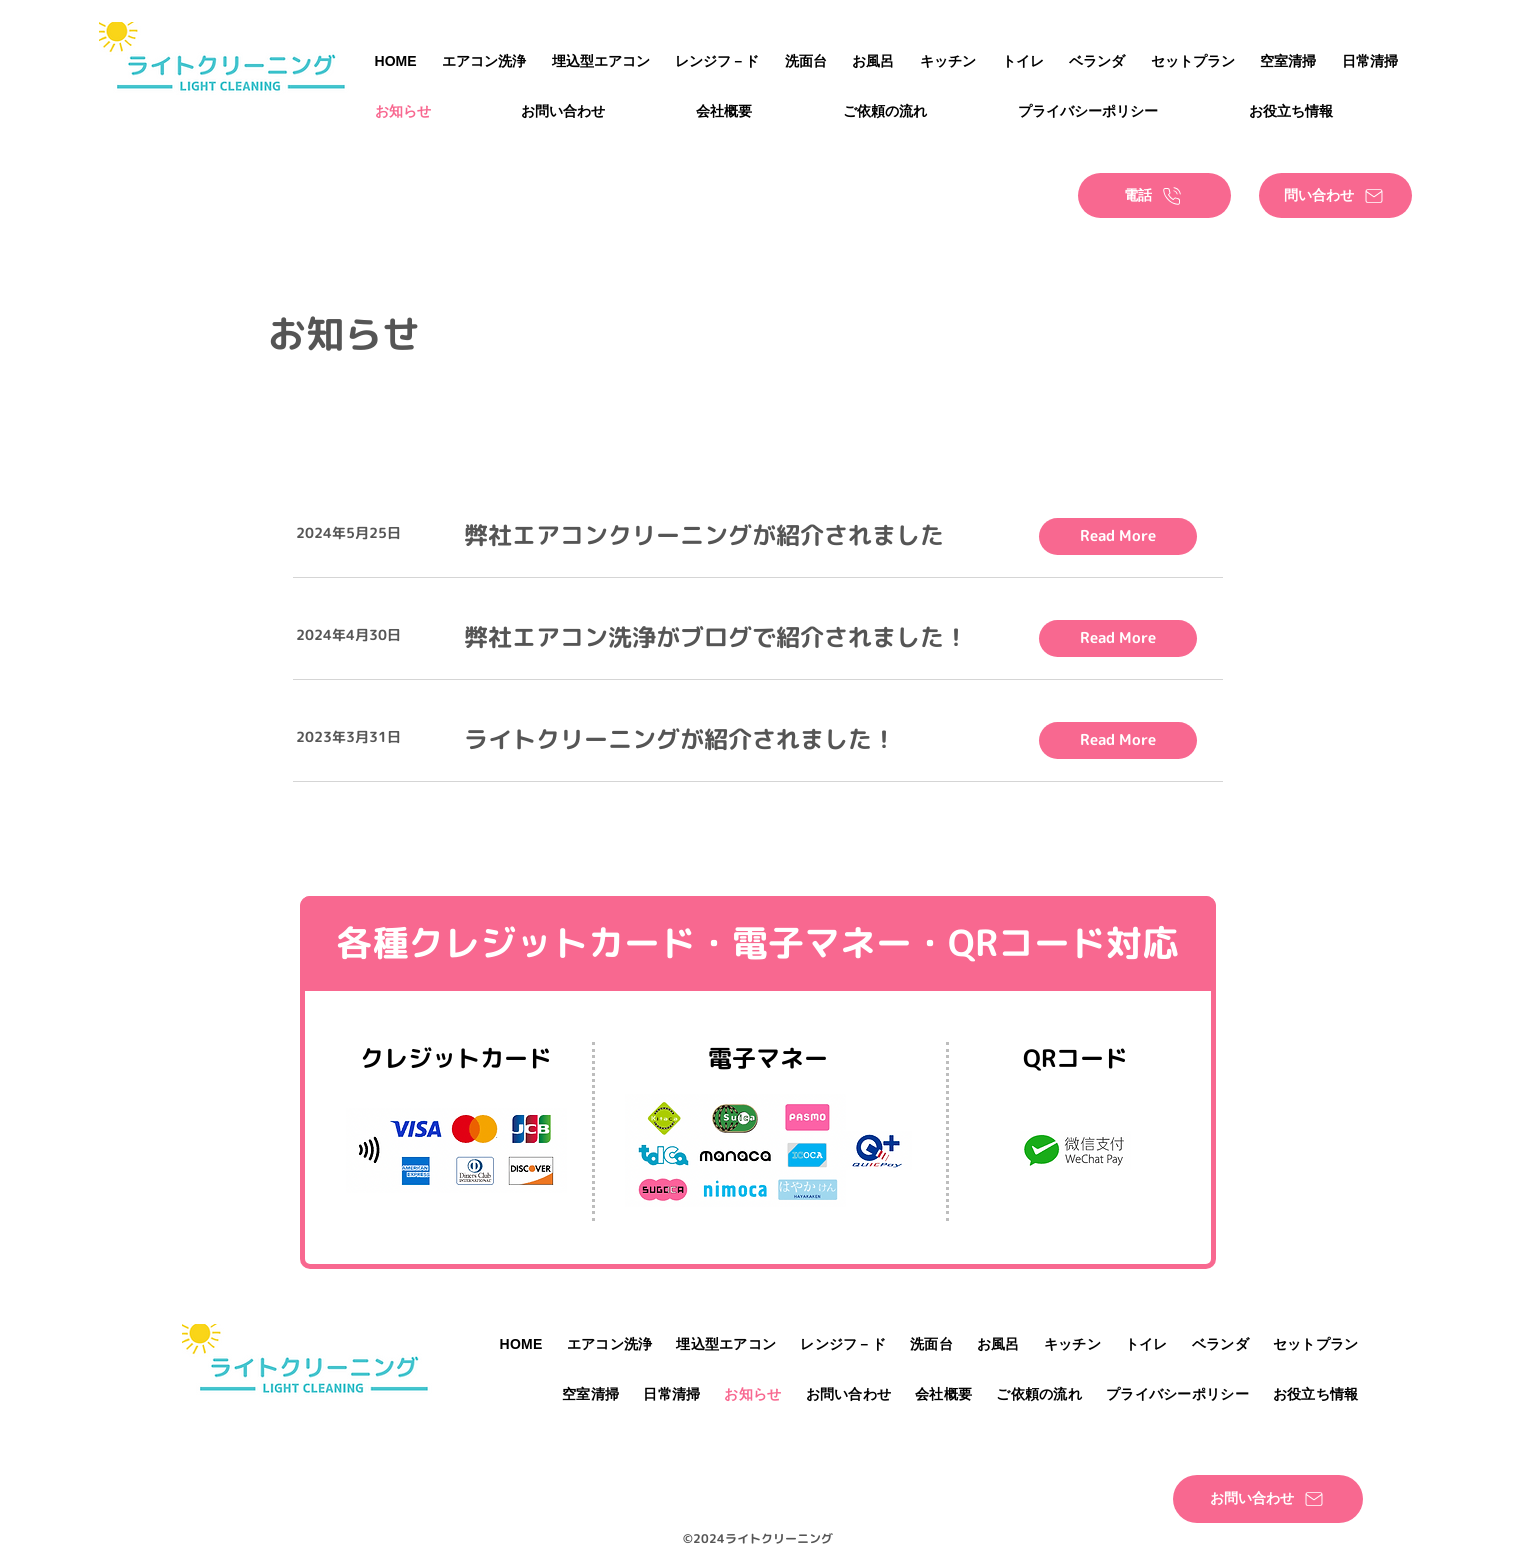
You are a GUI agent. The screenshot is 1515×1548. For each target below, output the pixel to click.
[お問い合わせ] (1268, 1499)
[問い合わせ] (1335, 195)
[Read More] (1118, 536)
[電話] (1154, 195)
